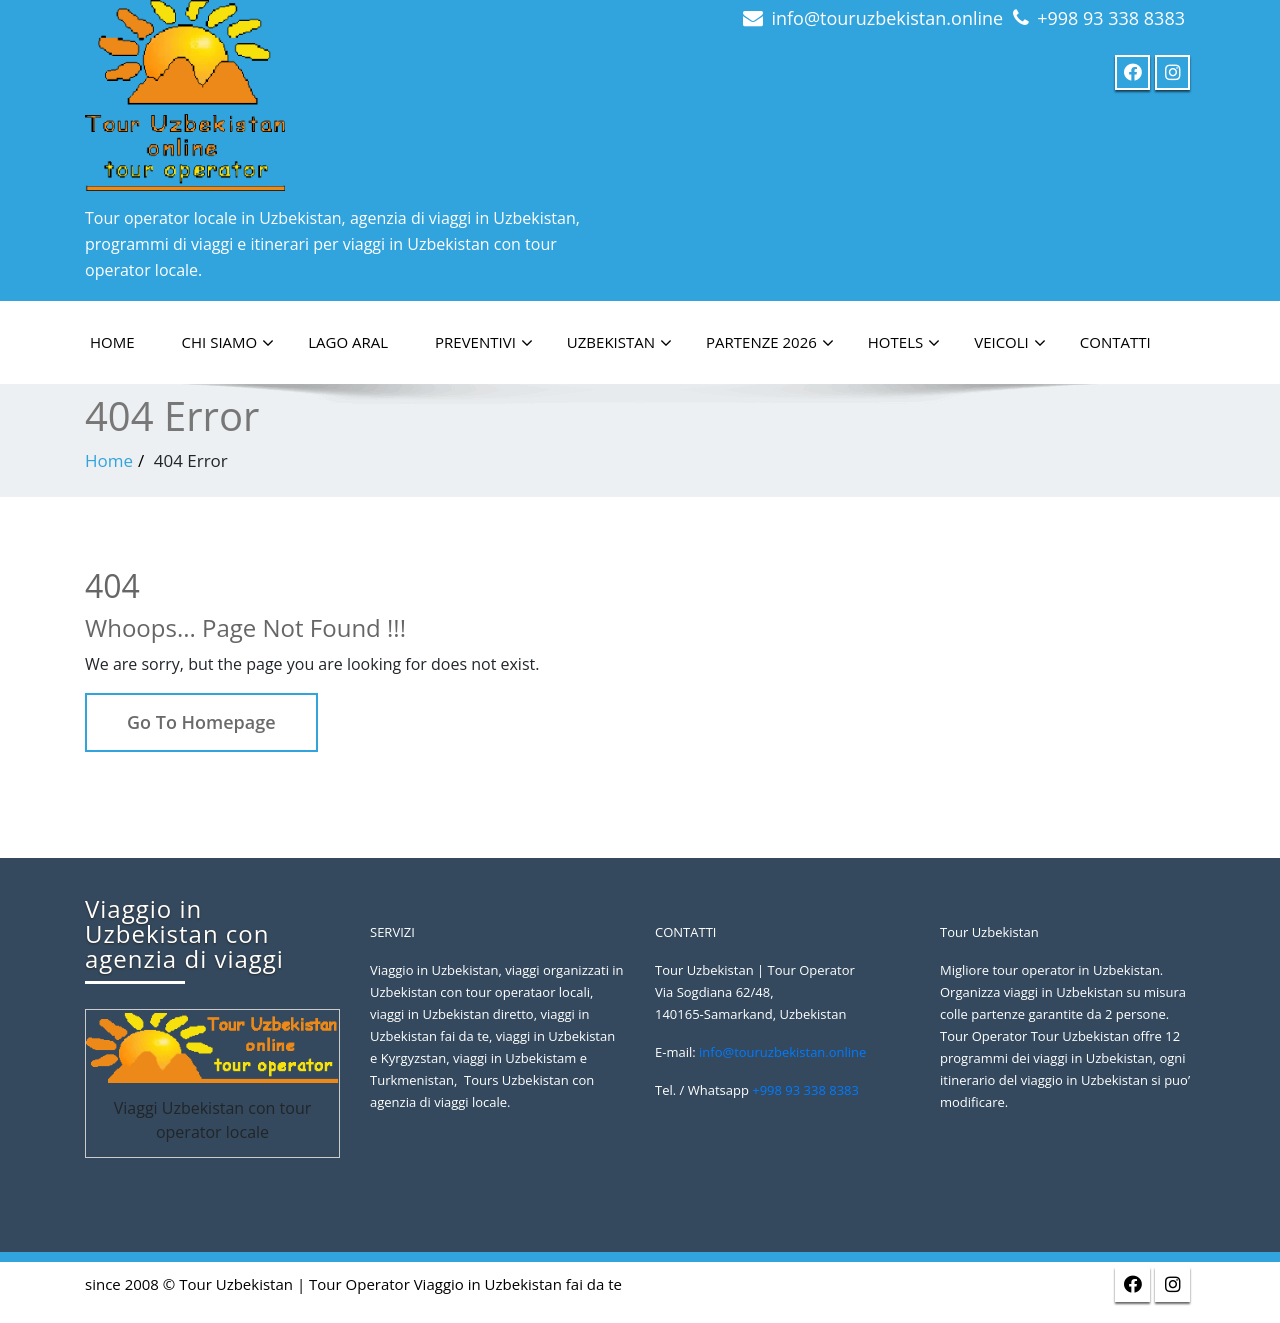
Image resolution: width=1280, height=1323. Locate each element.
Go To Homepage (201, 722)
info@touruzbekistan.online (887, 18)
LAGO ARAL (348, 342)
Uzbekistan (619, 343)
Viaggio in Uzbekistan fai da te (518, 1284)
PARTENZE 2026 (770, 343)
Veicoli (1010, 343)
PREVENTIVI (484, 343)
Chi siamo (228, 343)
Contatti (1115, 342)
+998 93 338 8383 (1111, 18)
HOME (112, 342)
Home (109, 460)
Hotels (904, 343)
